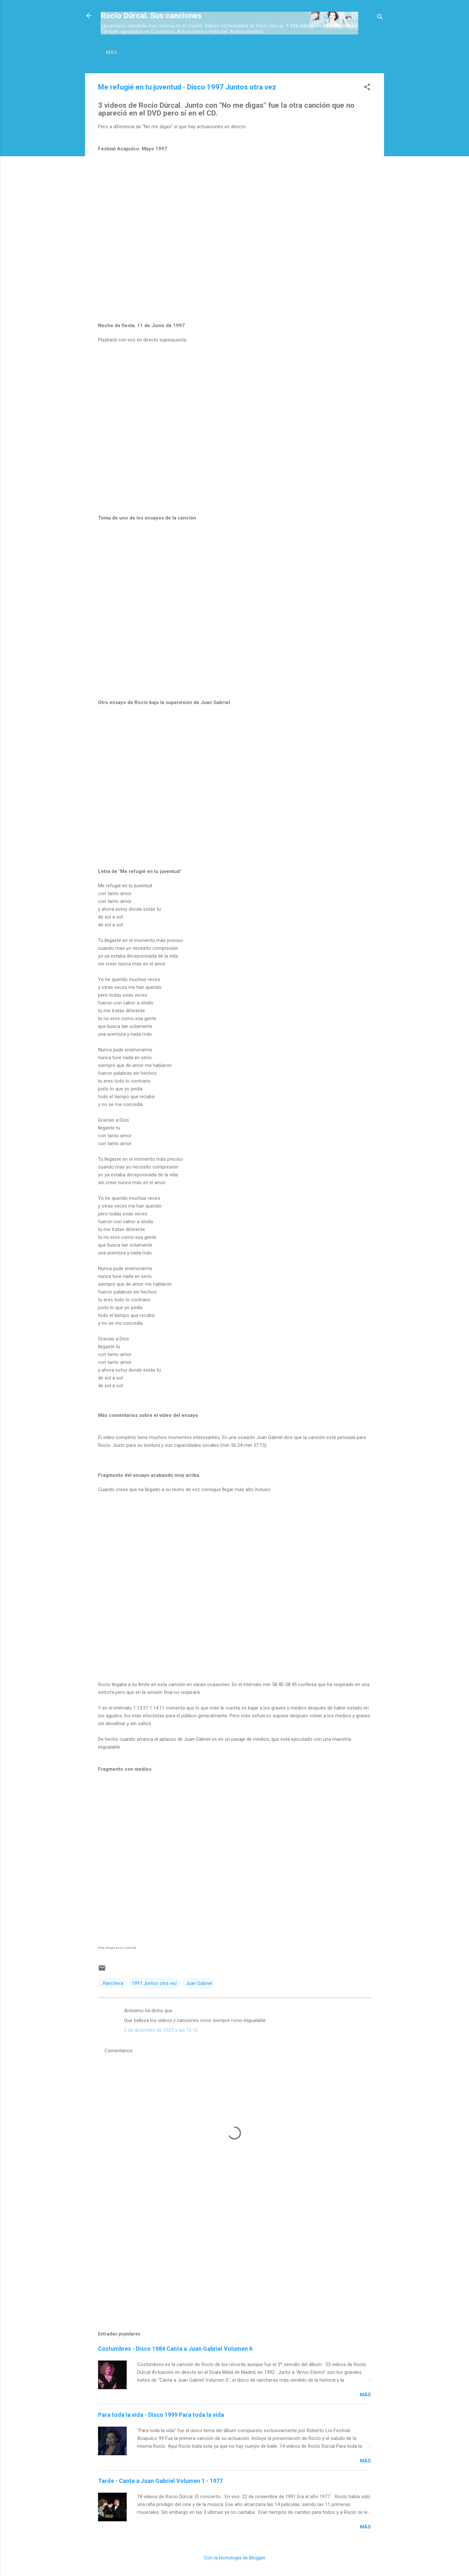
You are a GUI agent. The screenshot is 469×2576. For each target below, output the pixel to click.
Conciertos (269, 52)
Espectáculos (316, 52)
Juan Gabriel (199, 1984)
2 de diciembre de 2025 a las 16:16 (161, 2031)
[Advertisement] (234, 2259)
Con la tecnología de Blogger (234, 2559)
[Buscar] (380, 18)
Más (365, 2396)
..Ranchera (112, 1984)
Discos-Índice (151, 52)
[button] (367, 88)
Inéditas (231, 52)
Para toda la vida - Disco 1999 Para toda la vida (161, 2416)
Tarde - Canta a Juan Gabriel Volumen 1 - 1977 (160, 2482)
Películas (194, 52)
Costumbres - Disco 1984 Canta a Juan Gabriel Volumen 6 (175, 2350)
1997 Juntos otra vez (154, 1984)
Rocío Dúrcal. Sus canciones (151, 15)
